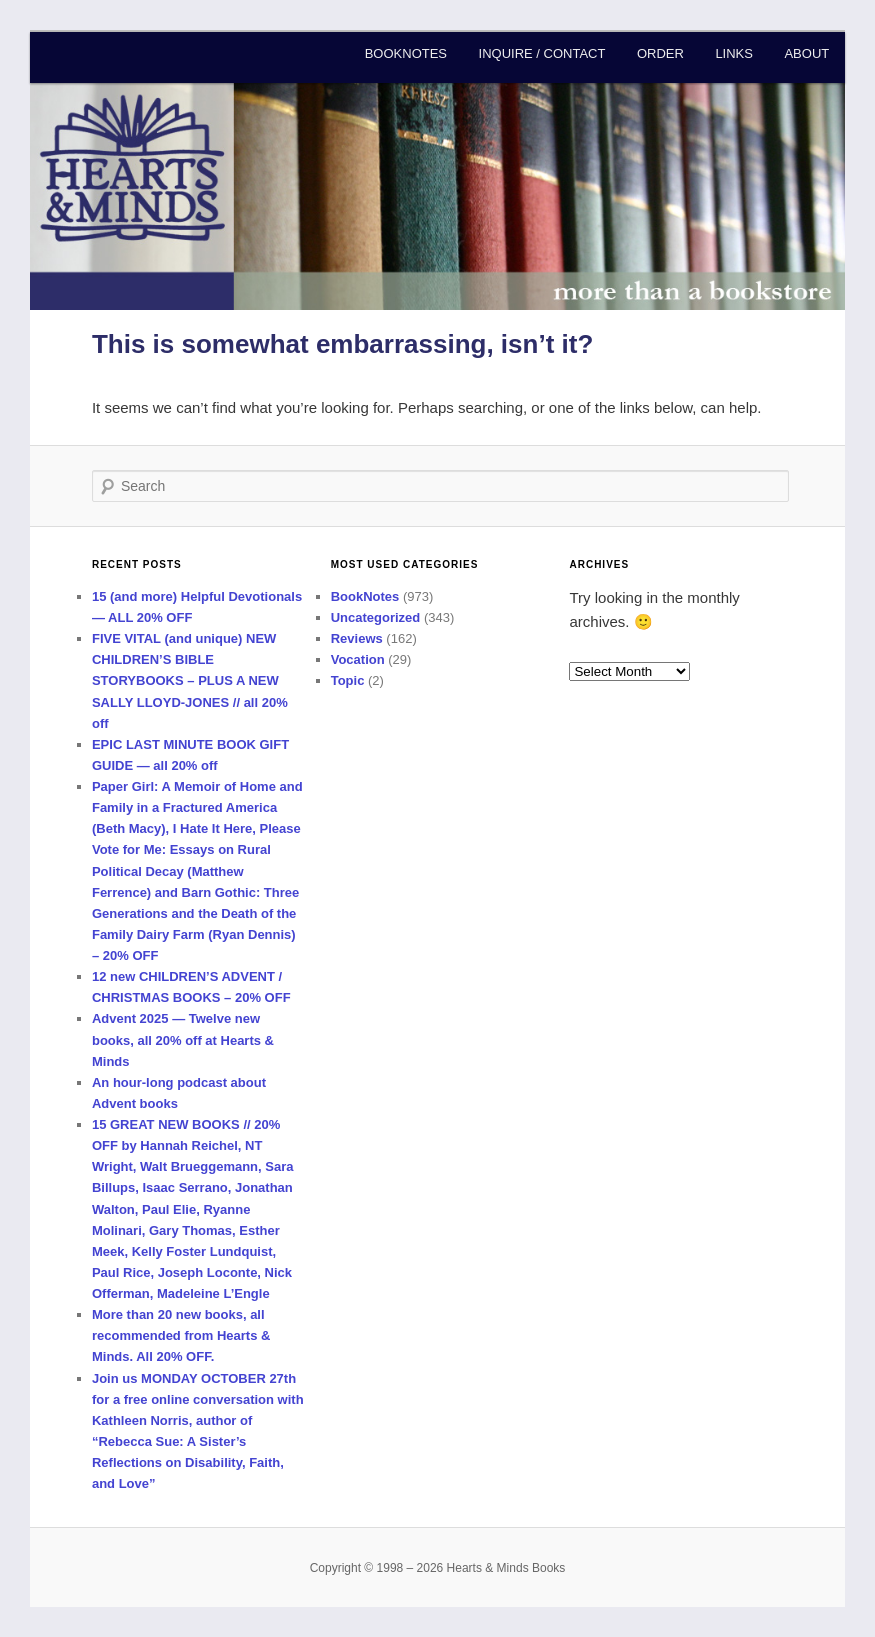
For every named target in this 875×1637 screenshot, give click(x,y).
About (806, 53)
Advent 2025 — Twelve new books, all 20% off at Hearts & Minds (183, 1039)
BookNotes (406, 53)
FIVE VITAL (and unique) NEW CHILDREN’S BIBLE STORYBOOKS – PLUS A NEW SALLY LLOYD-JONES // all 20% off (190, 681)
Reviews (357, 638)
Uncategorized (376, 617)
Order (660, 53)
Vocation (358, 659)
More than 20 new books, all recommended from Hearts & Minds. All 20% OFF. (181, 1335)
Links (734, 53)
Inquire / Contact (542, 53)
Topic (348, 680)
